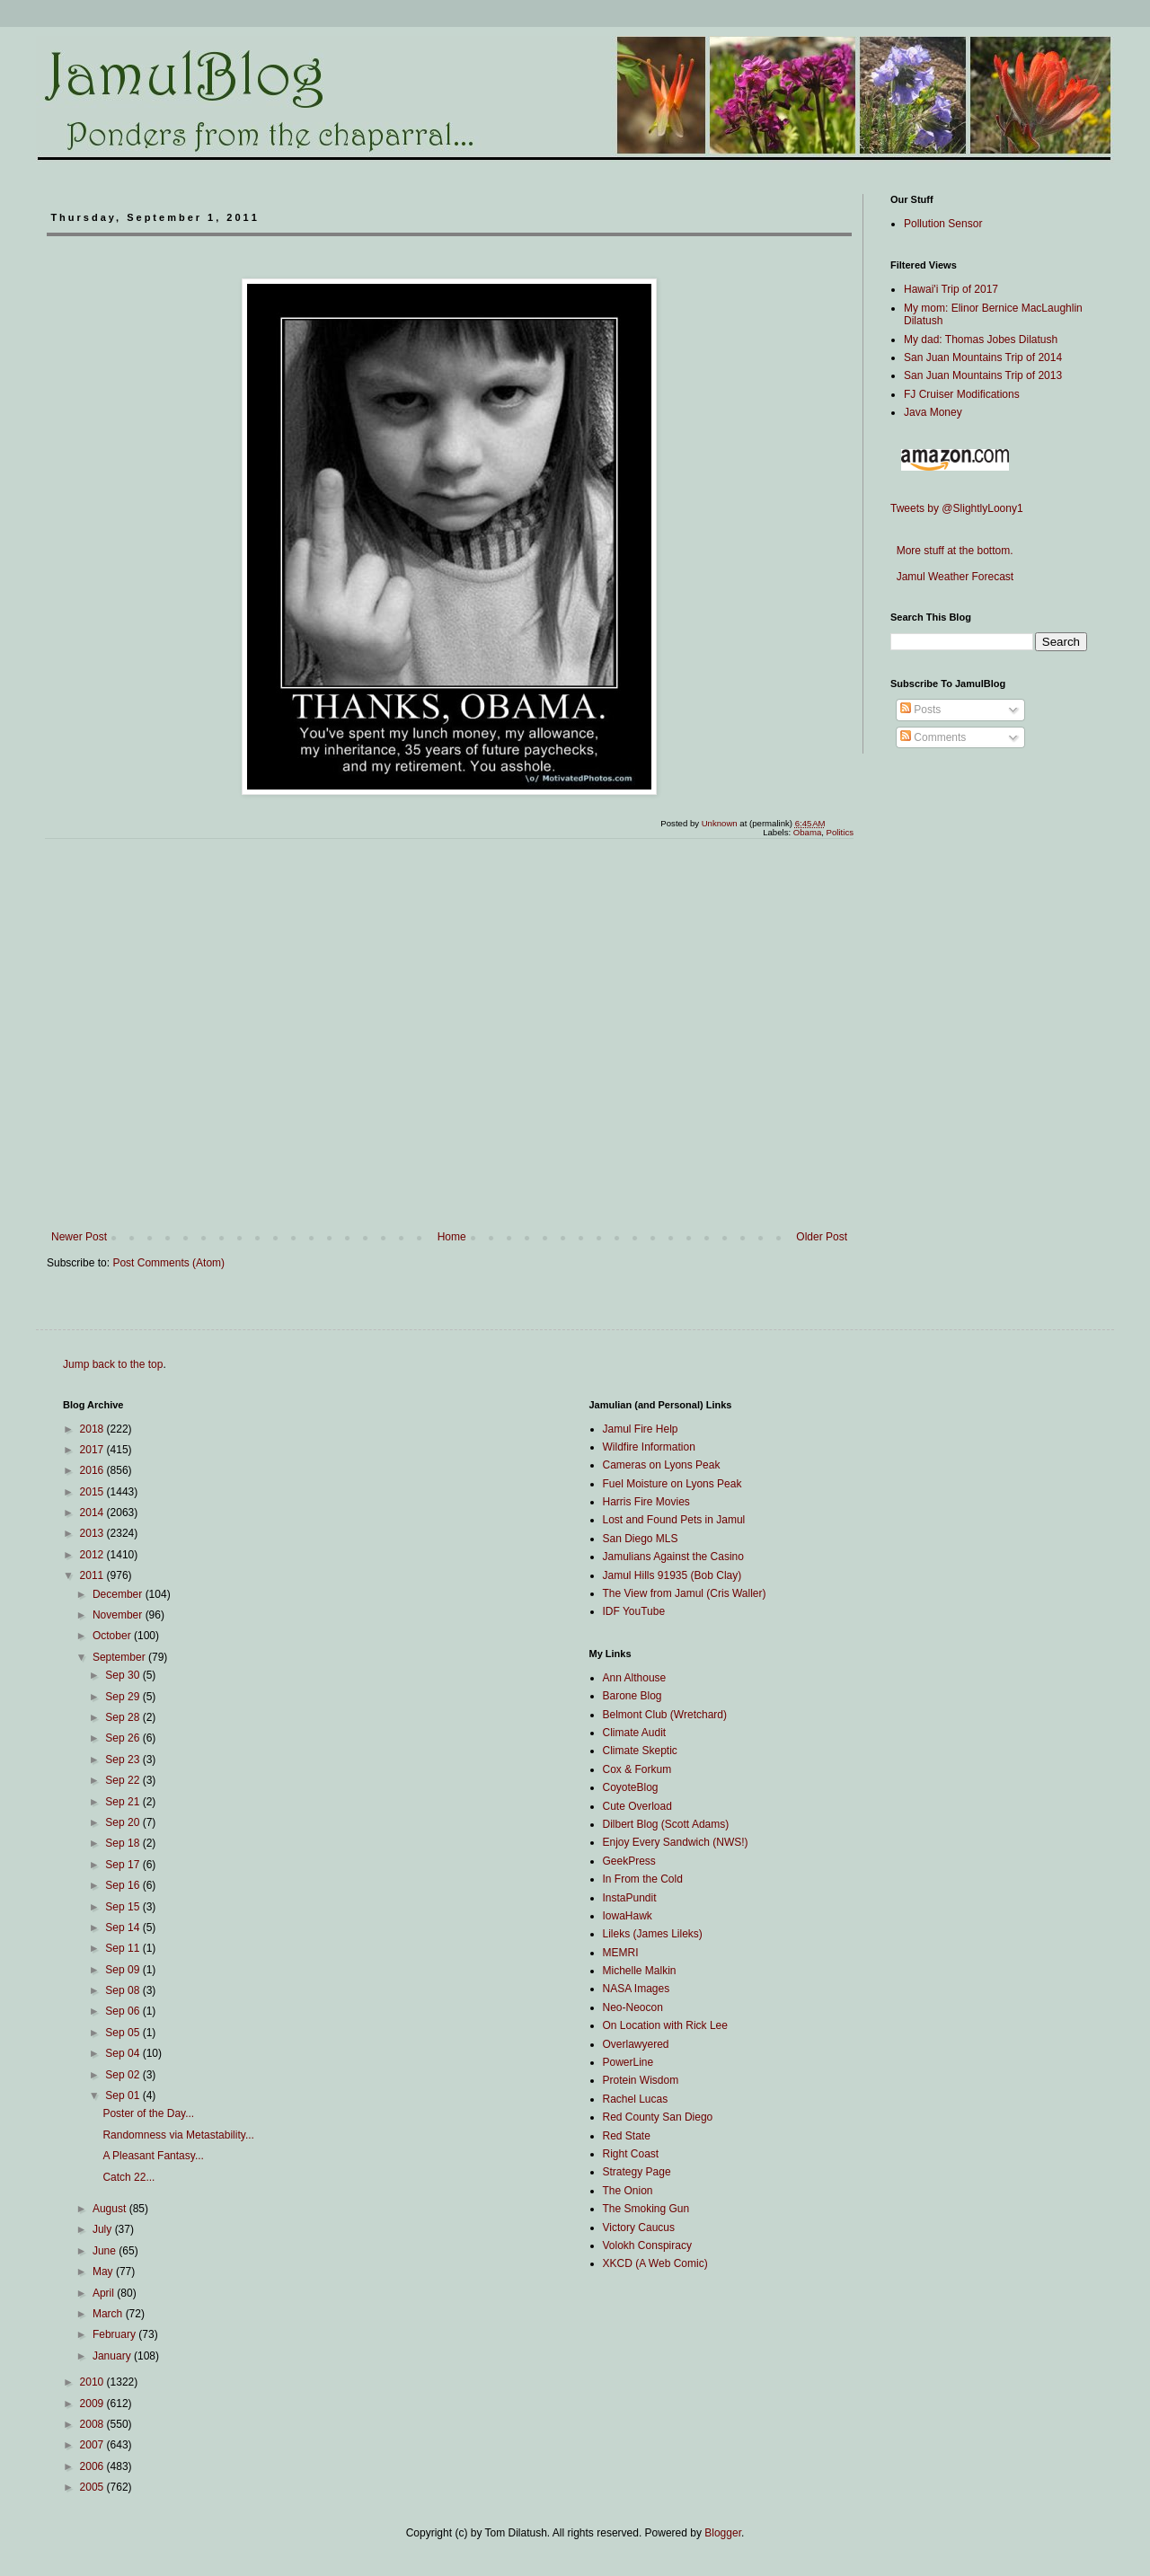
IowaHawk (627, 1916)
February (115, 2334)
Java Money (933, 412)
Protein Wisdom (641, 2080)
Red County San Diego (658, 2117)
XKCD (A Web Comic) (655, 2263)
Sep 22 (123, 1780)
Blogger (722, 2533)
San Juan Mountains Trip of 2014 (983, 357)
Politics (840, 832)
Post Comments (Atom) (168, 1263)
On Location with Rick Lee (665, 2025)
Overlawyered (636, 2044)
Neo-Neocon (633, 2007)
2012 (93, 1554)
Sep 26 (123, 1738)
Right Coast (631, 2154)
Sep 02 (123, 2075)
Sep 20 (123, 1822)
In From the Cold (643, 1879)
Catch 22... (128, 2177)
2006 (93, 2466)
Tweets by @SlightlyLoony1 (956, 508)
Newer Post (79, 1237)
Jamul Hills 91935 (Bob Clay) (672, 1575)
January (113, 2356)
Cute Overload (637, 1806)
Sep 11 (123, 1948)
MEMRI (621, 1952)
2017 (93, 1449)
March (109, 2313)
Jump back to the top (113, 1364)
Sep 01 (123, 2095)
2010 (93, 2382)
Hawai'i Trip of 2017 (951, 289)
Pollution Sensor (943, 223)
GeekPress (629, 1861)
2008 (93, 2424)
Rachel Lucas (635, 2099)
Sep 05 (123, 2032)
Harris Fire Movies (646, 1501)
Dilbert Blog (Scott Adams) (666, 1824)
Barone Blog (632, 1695)
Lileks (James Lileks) (653, 1934)
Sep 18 (123, 1843)
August (111, 2208)
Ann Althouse (635, 1678)
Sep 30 (123, 1675)
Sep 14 (123, 1927)
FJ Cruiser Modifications (962, 394)
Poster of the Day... (148, 2113)
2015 (93, 1492)
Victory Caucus (639, 2227)
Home (452, 1237)
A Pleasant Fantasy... (153, 2155)
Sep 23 (123, 1759)
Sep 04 (123, 2053)
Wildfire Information (649, 1447)
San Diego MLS (640, 1538)
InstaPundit (630, 1898)
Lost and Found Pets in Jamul (674, 1519)
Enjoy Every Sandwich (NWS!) (675, 1842)
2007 (93, 2445)
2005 (93, 2487)
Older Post (821, 1237)
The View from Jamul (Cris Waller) (684, 1593)
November (119, 1615)
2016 (93, 1470)
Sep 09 (123, 1969)
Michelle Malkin (640, 1970)
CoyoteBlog (631, 1787)
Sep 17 (123, 1864)
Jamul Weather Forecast (951, 576)
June (106, 2251)
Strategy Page (637, 2172)
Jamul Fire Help (640, 1429)
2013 (93, 1533)
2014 (93, 1512)
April (105, 2293)
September (120, 1657)
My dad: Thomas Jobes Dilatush (980, 339)
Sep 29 (123, 1696)
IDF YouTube (634, 1611)
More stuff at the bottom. (951, 550)
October (113, 1635)
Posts (920, 709)
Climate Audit (635, 1732)
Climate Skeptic (640, 1750)
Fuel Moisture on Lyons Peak (672, 1484)
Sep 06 (123, 2011)
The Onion (628, 2190)
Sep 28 (123, 1717)
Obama (807, 832)
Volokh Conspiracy (647, 2245)
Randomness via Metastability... (178, 2135)
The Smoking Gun (646, 2208)
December (119, 1594)
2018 (93, 1429)
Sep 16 (123, 1885)
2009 (93, 2403)
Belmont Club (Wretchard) (665, 1714)
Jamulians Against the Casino (673, 1556)
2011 (93, 1575)
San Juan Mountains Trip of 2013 (983, 375)
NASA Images (636, 1988)
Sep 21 (123, 1801)
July (104, 2229)
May (104, 2271)
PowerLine (628, 2062)
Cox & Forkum (637, 1769)
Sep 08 (123, 1990)
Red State (626, 2136)
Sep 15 (123, 1907)
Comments (933, 737)
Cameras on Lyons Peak (662, 1465)
